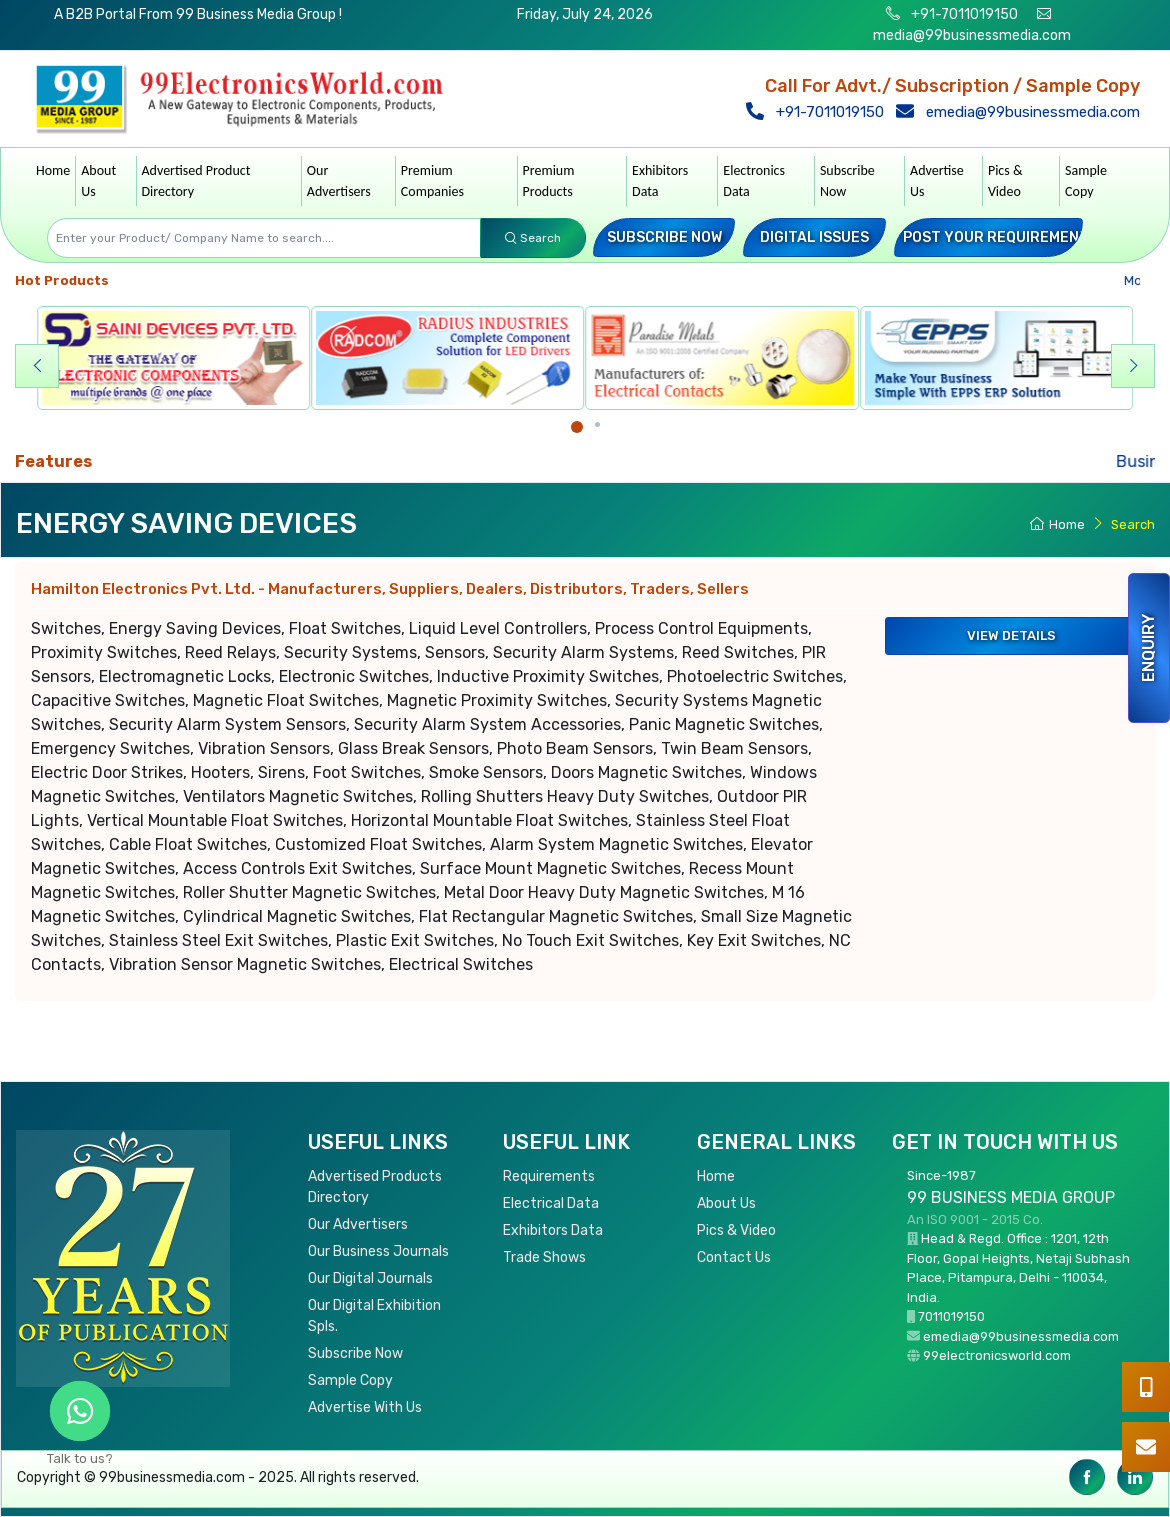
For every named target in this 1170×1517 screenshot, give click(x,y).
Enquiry (1148, 648)
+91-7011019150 (963, 14)
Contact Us (734, 1257)
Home (53, 170)
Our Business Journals (378, 1251)
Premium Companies (432, 181)
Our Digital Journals (370, 1278)
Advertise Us (937, 181)
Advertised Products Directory (375, 1187)
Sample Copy (1086, 181)
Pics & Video (1005, 181)
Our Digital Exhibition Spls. (374, 1316)
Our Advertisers (339, 181)
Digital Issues (814, 237)
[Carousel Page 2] (597, 424)
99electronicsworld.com (997, 1355)
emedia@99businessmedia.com (1022, 112)
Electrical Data (551, 1203)
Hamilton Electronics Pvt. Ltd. (390, 589)
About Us (98, 181)
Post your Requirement (996, 237)
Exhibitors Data (660, 181)
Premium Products (549, 181)
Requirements (549, 1176)
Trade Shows (544, 1257)
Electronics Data (754, 181)
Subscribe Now (847, 181)
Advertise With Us (365, 1407)
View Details (1011, 635)
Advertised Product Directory (196, 181)
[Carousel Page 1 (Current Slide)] (577, 427)
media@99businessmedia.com (972, 35)
